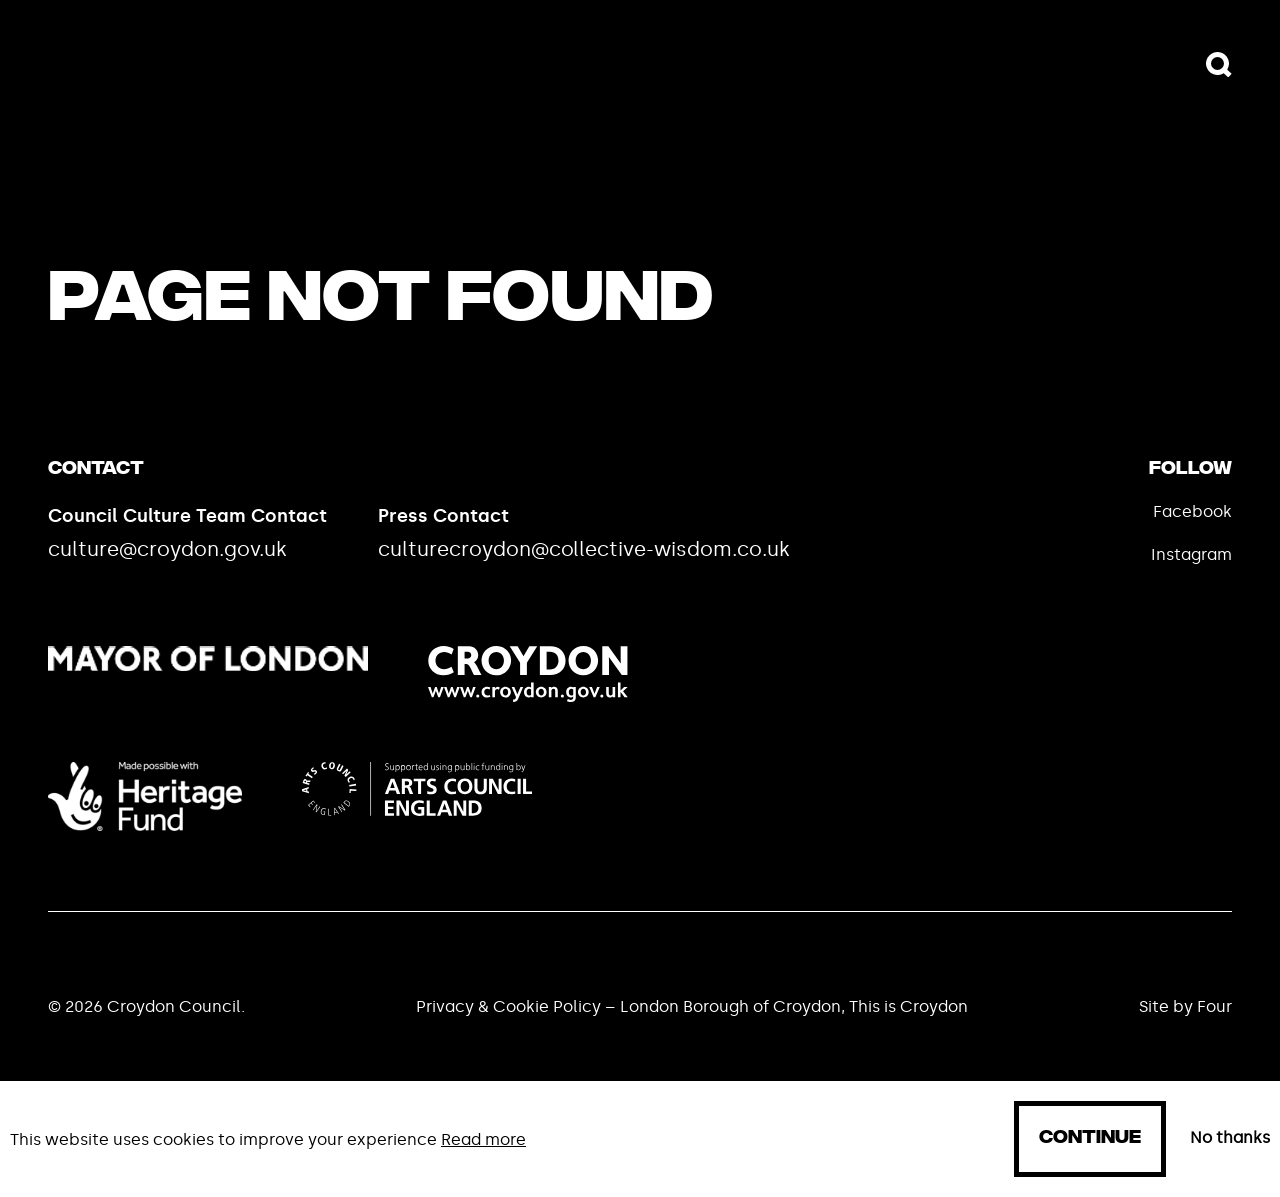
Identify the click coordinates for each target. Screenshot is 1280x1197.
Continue (1090, 1138)
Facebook (1192, 511)
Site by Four (1185, 1007)
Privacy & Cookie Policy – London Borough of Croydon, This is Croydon (692, 1007)
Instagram (1191, 554)
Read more (483, 1139)
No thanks (1230, 1138)
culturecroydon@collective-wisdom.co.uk (584, 549)
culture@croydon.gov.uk (167, 549)
